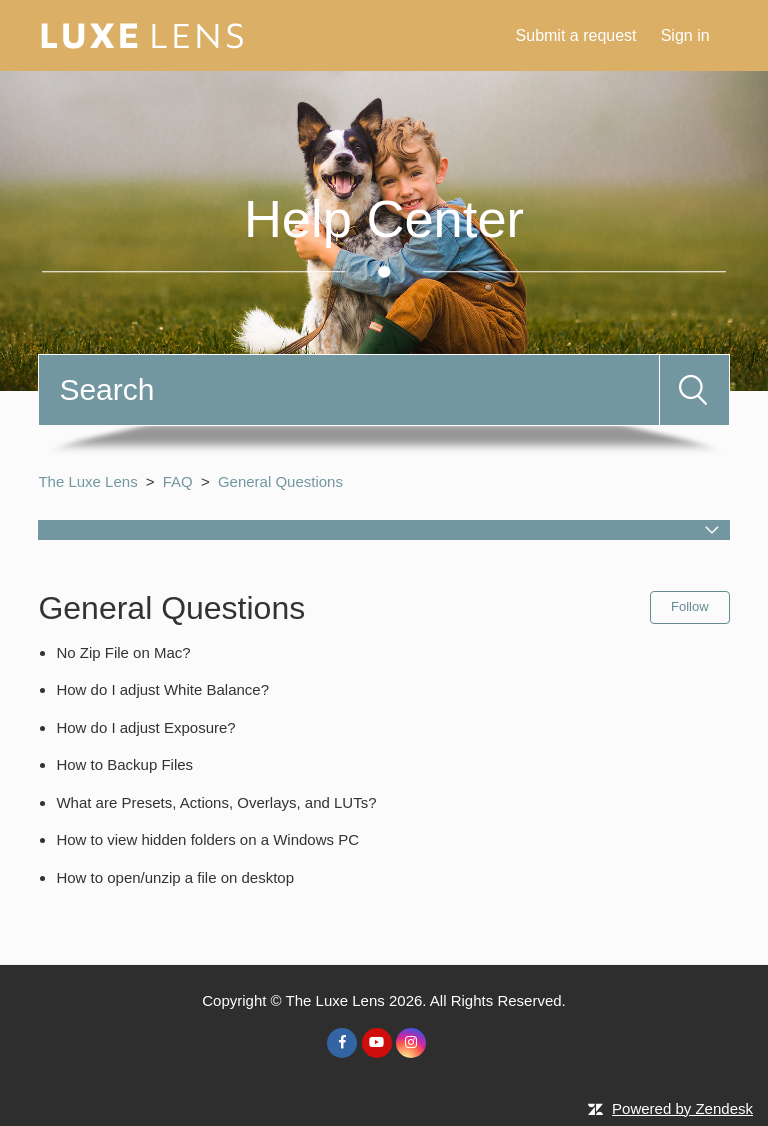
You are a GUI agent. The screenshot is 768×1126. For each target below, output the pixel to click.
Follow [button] (690, 606)
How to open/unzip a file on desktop (175, 877)
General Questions (280, 481)
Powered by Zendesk (682, 1108)
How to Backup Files (124, 764)
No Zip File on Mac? (123, 652)
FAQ (178, 481)
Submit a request (576, 35)
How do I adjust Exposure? (145, 727)
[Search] (348, 390)
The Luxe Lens (87, 481)
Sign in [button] (685, 35)
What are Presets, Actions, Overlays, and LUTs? (216, 802)
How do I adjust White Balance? (162, 689)
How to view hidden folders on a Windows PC (207, 839)
